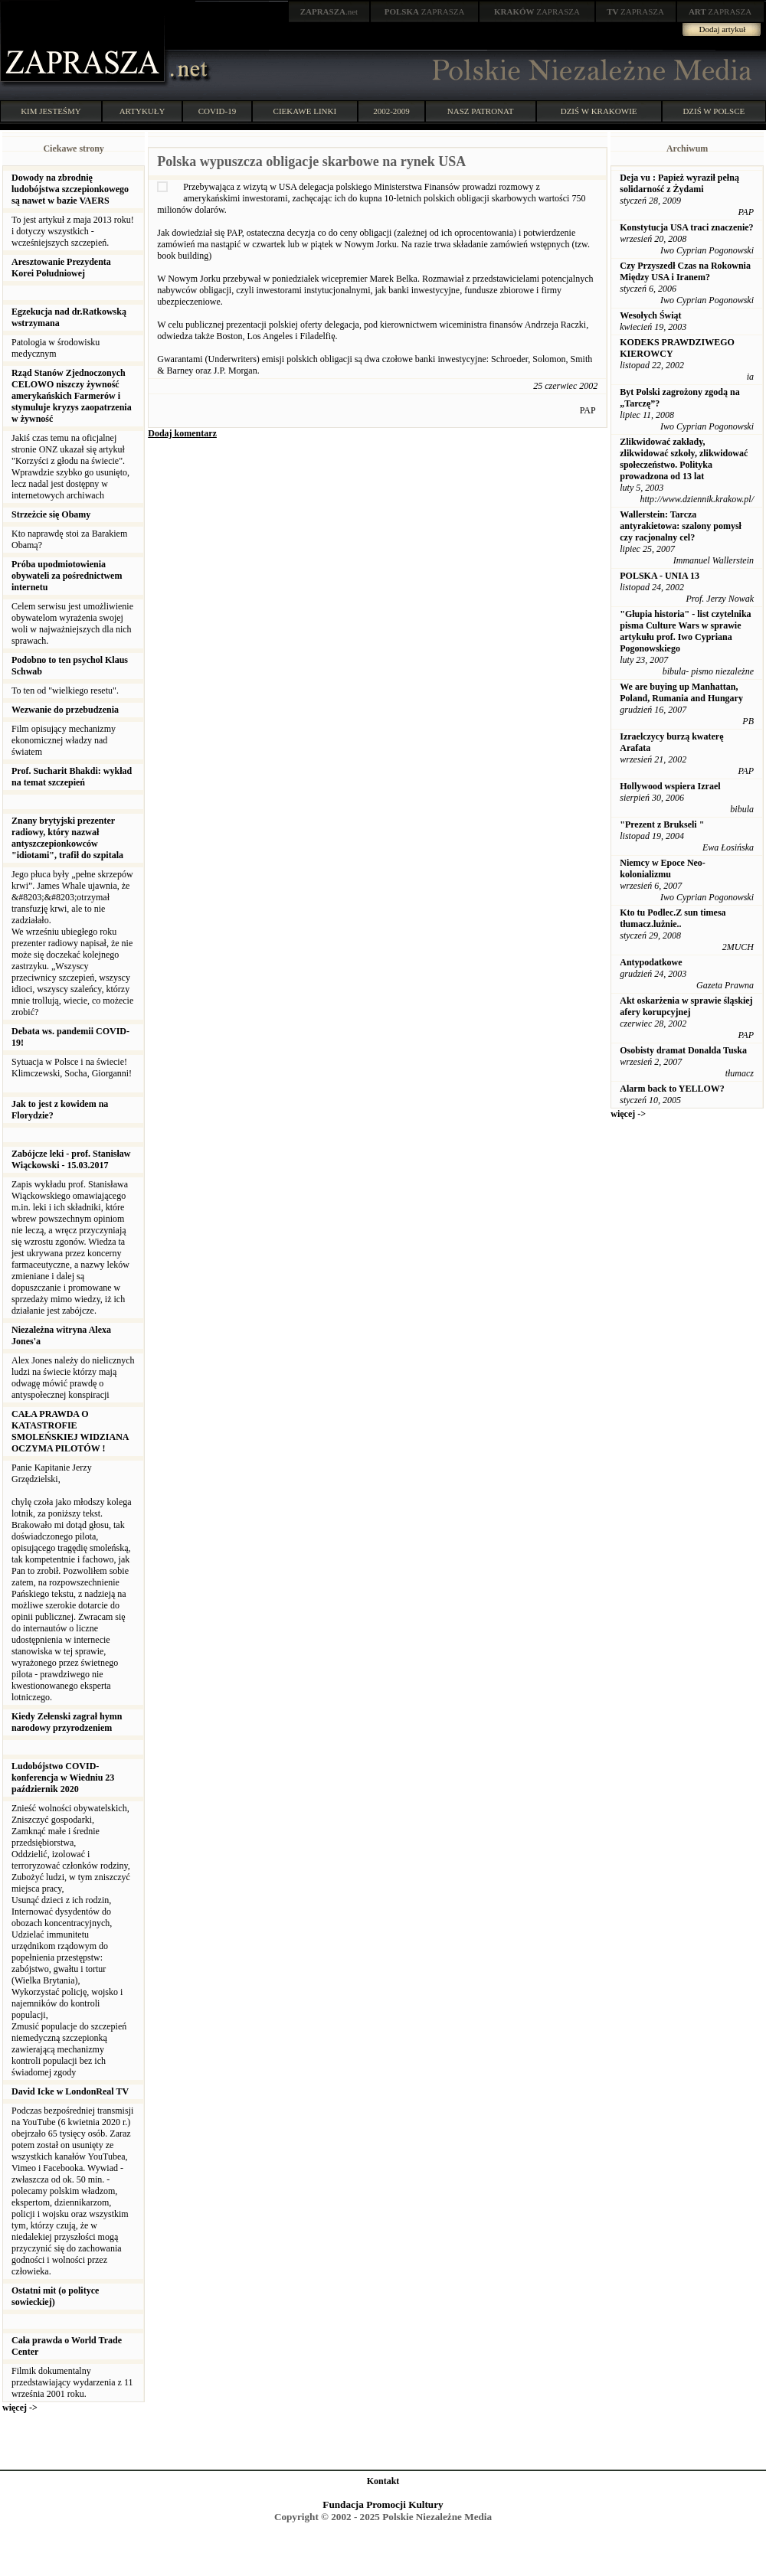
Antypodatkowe (651, 962)
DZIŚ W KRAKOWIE (599, 111)
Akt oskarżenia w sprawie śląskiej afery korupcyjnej (686, 1006)
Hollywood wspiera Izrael (670, 786)
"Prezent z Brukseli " (662, 824)
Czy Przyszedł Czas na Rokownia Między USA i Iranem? (685, 271)
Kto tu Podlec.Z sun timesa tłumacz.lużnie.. (672, 918)
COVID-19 (217, 111)
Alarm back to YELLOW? (672, 1088)
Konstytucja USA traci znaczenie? (686, 227)
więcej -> (20, 2407)
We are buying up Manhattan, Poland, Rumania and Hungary (681, 692)
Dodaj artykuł (722, 29)
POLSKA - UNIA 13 (659, 575)
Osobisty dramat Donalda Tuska (683, 1050)
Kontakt (383, 2481)
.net (329, 11)
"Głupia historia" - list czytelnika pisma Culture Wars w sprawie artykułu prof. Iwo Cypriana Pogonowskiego (685, 631)
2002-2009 (391, 111)
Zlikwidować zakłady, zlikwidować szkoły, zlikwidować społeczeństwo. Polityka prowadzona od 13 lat (684, 459)
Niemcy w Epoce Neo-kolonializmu (662, 868)
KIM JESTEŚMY (51, 111)
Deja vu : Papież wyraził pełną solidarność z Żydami (679, 183)
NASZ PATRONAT (480, 111)
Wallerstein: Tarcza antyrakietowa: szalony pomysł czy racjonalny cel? (680, 526)
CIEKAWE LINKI (305, 111)
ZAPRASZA (425, 11)
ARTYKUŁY (142, 111)
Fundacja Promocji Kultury (382, 2504)
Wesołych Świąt (650, 315)
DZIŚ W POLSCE (714, 111)
